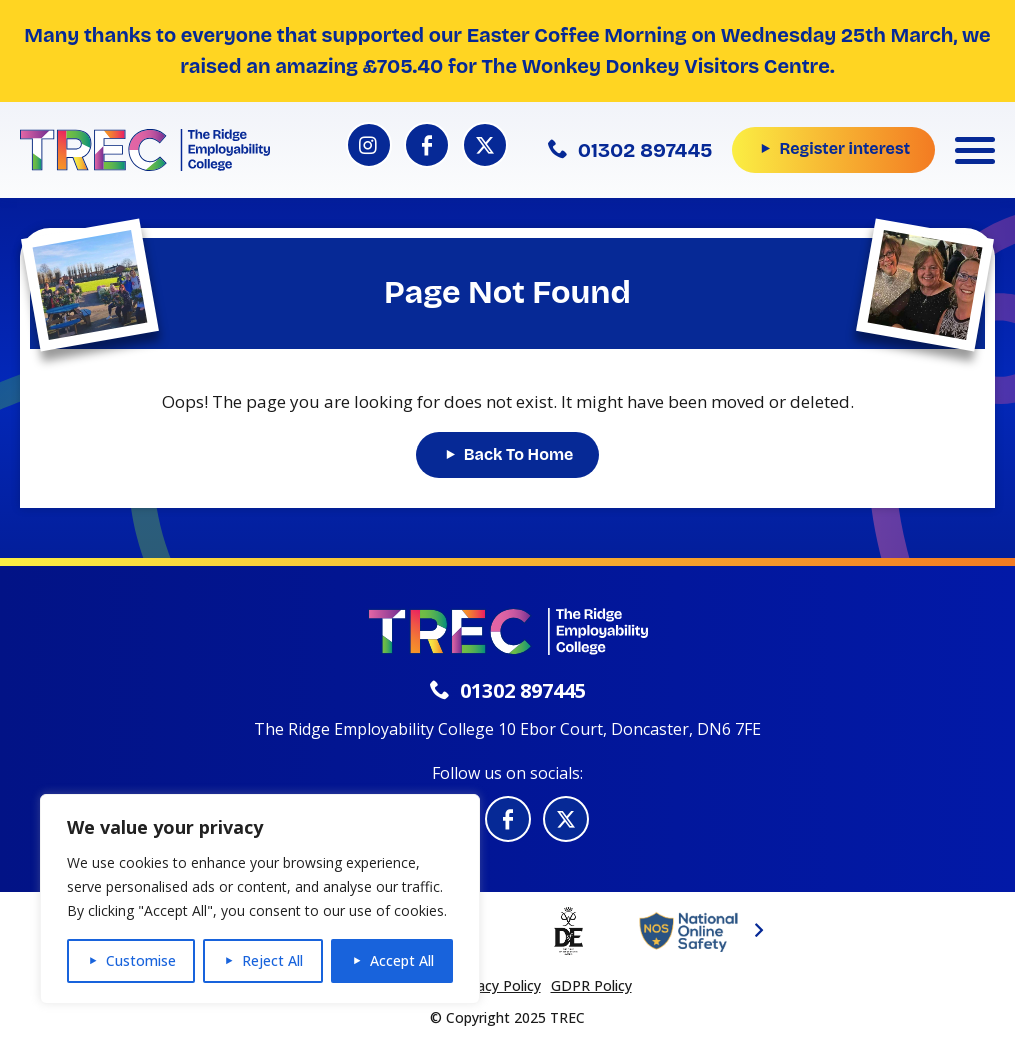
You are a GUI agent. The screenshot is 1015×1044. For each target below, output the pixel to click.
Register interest (844, 148)
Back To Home (519, 454)
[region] (260, 899)
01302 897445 (630, 150)
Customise (141, 960)
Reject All (272, 960)
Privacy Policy (497, 985)
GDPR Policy (591, 985)
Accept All (402, 960)
